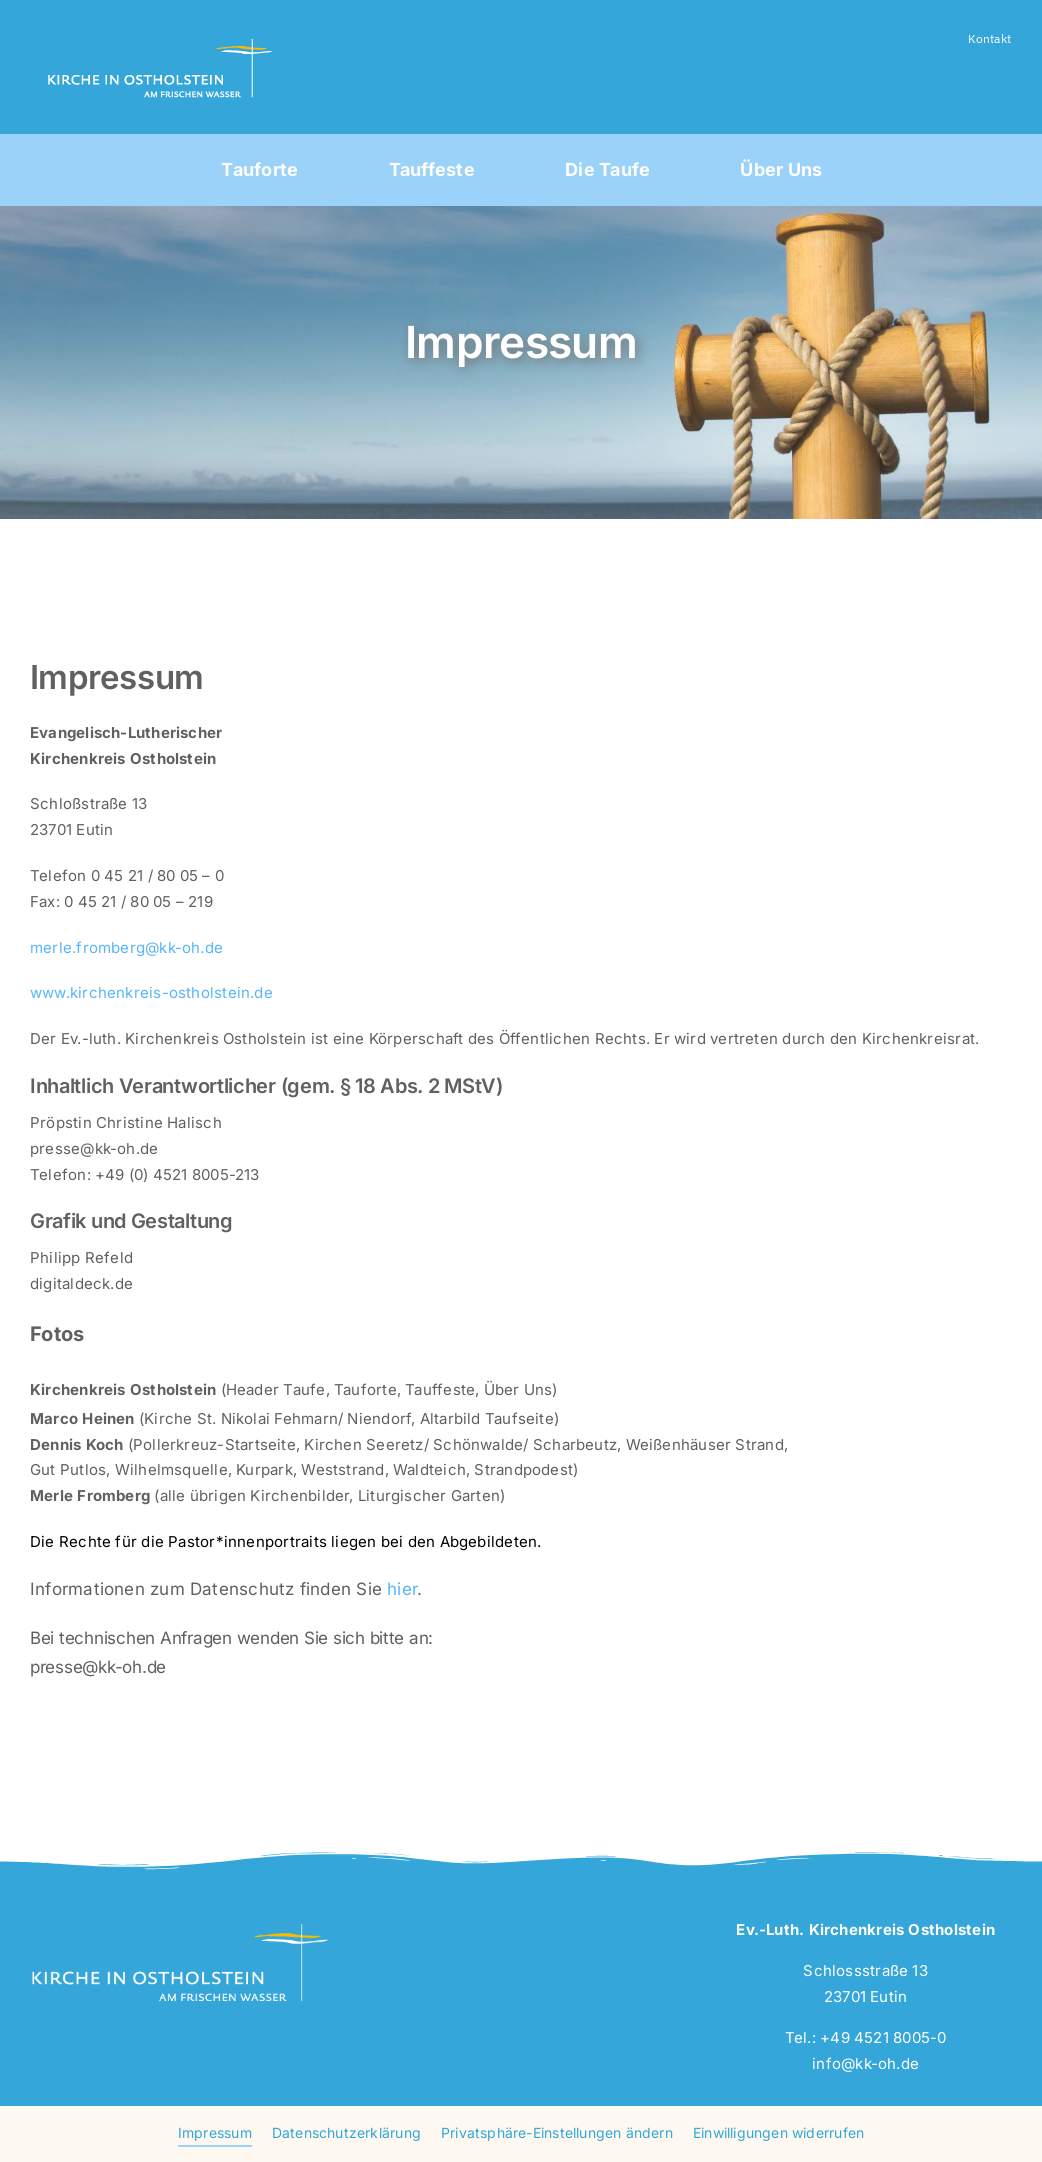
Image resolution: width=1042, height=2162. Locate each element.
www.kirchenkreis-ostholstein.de (151, 992)
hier (402, 1589)
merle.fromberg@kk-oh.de (126, 947)
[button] (557, 2134)
